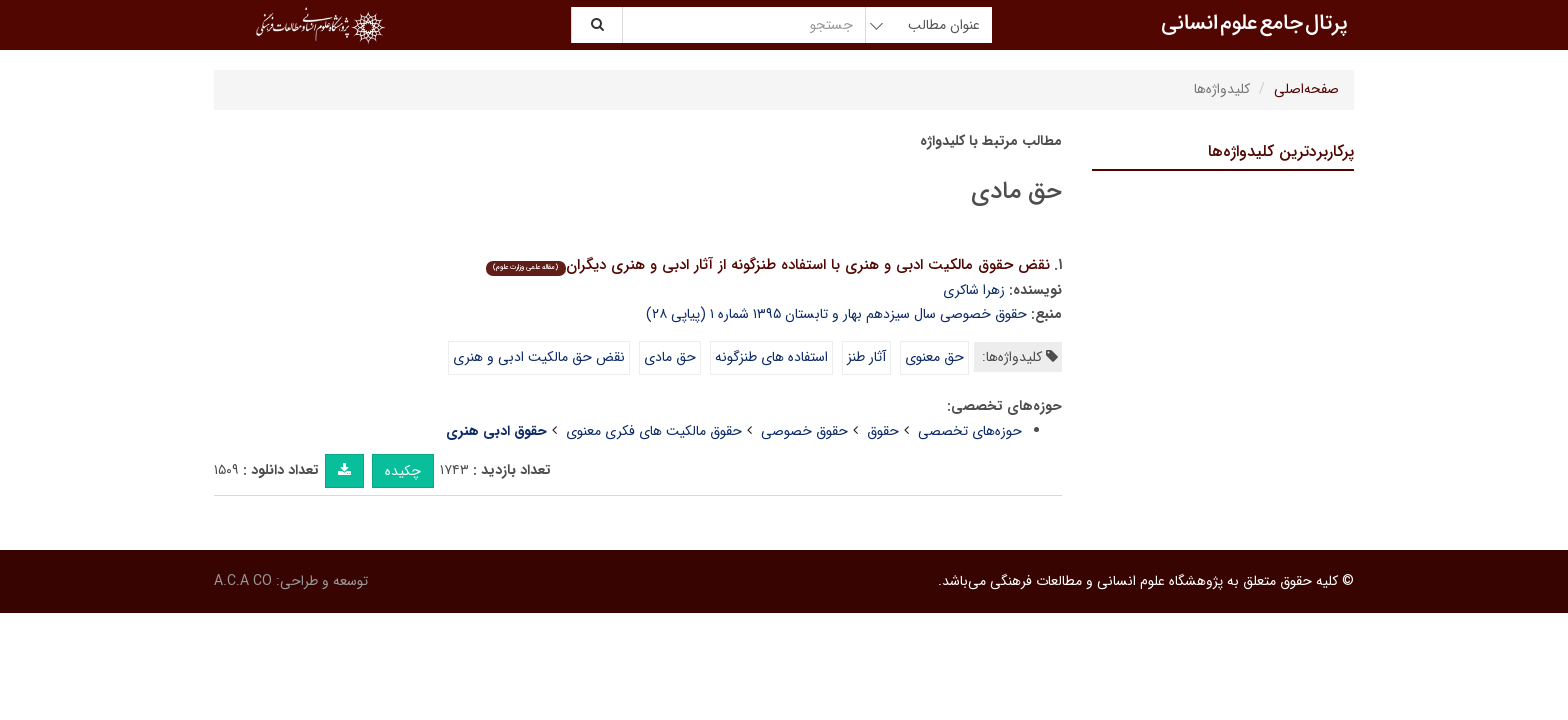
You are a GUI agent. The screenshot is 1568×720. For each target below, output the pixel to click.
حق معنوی (934, 357)
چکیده (403, 471)
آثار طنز (866, 357)
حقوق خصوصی (804, 431)
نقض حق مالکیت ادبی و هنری (539, 357)
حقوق (883, 431)
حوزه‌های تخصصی (970, 431)
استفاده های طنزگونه (771, 357)
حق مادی (670, 357)
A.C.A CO (243, 581)
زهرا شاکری (974, 290)
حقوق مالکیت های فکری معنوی (654, 431)
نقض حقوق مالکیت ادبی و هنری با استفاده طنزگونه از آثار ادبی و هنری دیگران (767, 265)
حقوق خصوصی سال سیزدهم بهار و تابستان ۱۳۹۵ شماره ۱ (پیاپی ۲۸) (836, 314)
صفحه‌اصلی (1306, 89)
